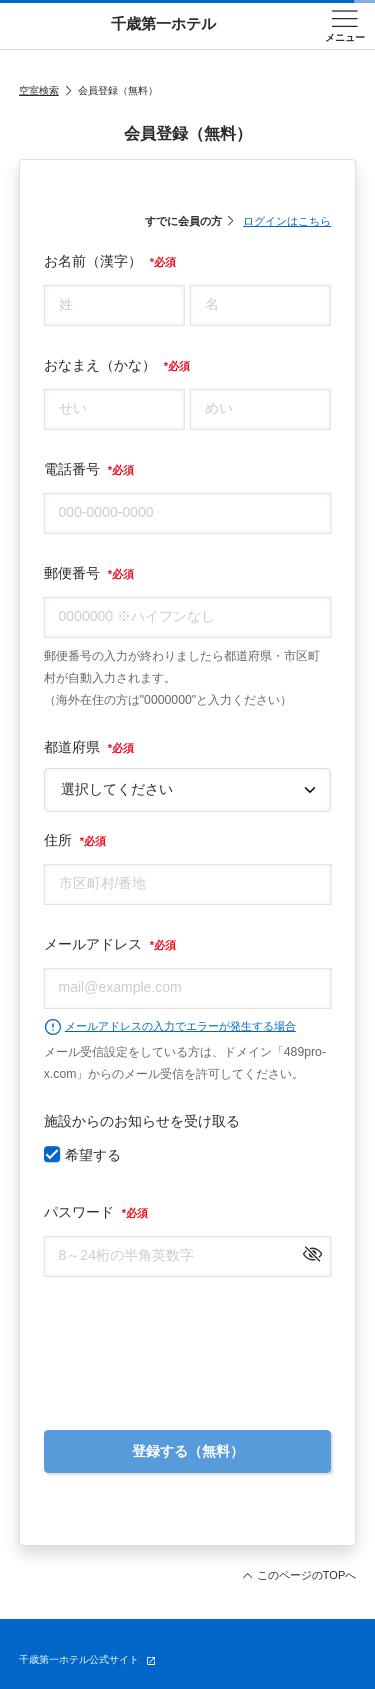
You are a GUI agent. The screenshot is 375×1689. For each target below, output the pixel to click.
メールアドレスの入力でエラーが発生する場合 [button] (170, 1027)
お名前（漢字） (110, 261)
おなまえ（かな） (117, 365)
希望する (93, 1155)
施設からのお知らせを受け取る (142, 1121)
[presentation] (188, 1343)
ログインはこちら (287, 221)
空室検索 (39, 90)
